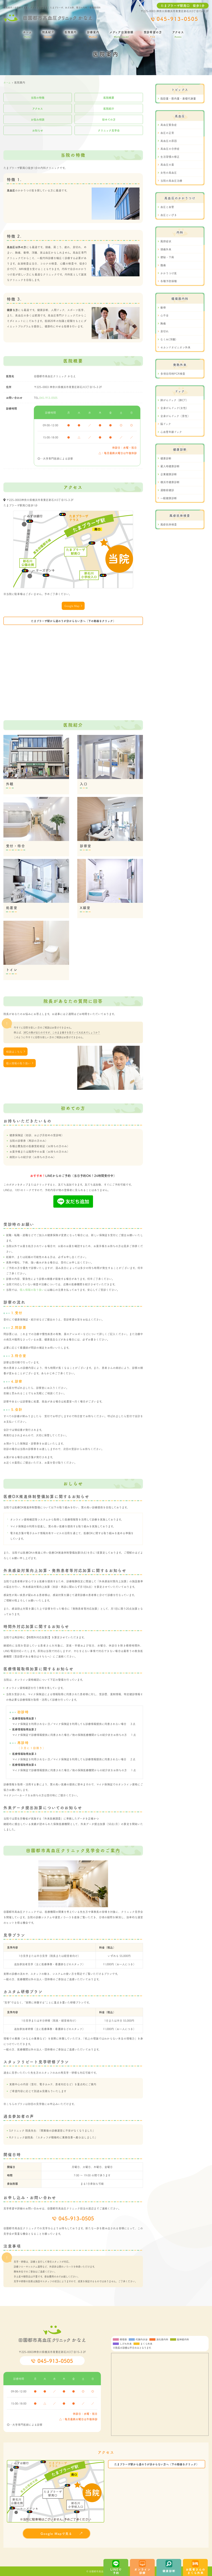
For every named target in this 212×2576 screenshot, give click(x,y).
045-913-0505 (48, 397)
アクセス (178, 34)
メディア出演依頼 (121, 34)
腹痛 (163, 265)
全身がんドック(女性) (173, 408)
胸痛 (163, 323)
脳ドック (165, 424)
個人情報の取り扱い (18, 1063)
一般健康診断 (168, 498)
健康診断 (165, 458)
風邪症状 (165, 241)
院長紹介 (48, 34)
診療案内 (93, 34)
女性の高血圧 (168, 172)
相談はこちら (14, 1051)
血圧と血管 (167, 207)
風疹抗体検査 (168, 524)
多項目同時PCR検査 (172, 373)
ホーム (27, 34)
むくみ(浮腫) (168, 339)
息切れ (164, 331)
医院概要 (108, 97)
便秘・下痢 (167, 257)
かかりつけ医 (168, 273)
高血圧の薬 (167, 164)
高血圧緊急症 (168, 125)
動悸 (163, 307)
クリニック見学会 (109, 130)
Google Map (72, 606)
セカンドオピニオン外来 (175, 347)
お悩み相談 (37, 119)
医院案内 (70, 34)
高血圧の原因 (168, 141)
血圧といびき (168, 215)
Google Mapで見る (56, 2533)
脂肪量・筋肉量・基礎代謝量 (178, 98)
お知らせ (37, 130)
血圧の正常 (167, 133)
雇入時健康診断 (170, 466)
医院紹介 (108, 108)
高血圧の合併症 (170, 148)
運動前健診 (167, 490)
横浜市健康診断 (170, 482)
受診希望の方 (153, 34)
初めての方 (109, 119)
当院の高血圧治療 (171, 180)
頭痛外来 (165, 249)
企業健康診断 (168, 474)
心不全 (164, 315)
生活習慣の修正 (170, 156)
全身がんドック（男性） (175, 416)
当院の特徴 (37, 97)
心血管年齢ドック (171, 432)
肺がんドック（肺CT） (174, 400)
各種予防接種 (168, 281)
